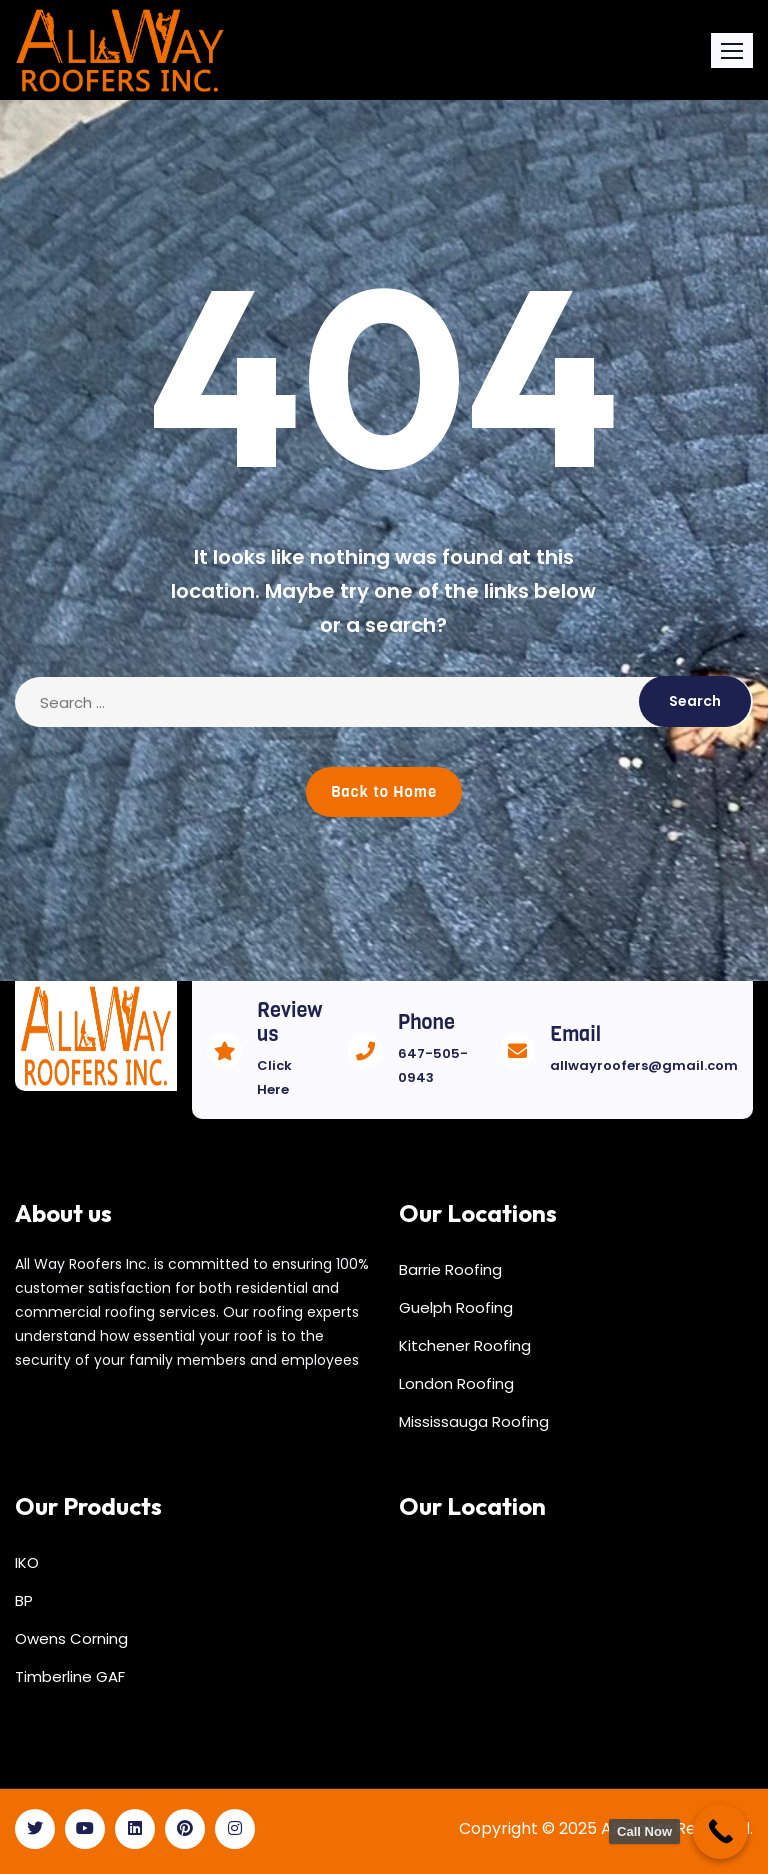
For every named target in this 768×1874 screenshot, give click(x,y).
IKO (27, 1562)
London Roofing (456, 1383)
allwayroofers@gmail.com (644, 1065)
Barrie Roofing (450, 1269)
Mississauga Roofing (474, 1421)
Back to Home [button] (384, 792)
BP (24, 1600)
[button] (732, 50)
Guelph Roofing (456, 1307)
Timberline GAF (70, 1676)
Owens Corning (71, 1638)
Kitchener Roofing (465, 1345)
